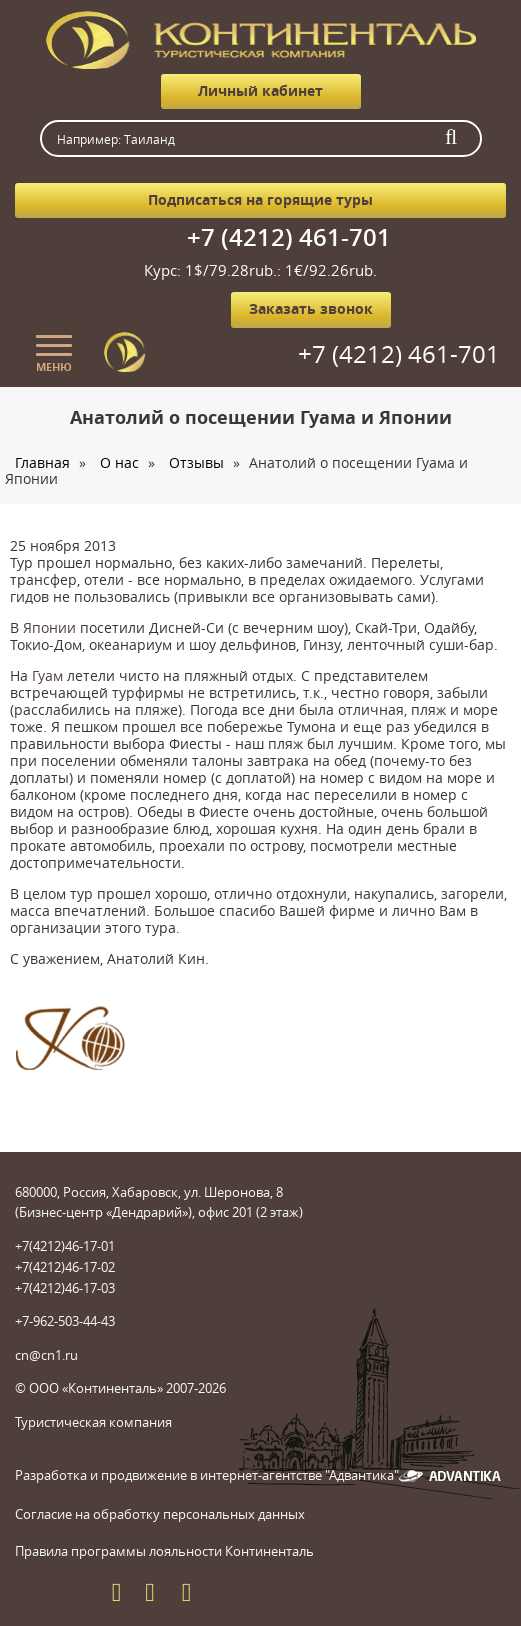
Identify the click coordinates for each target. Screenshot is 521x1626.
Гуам (47, 675)
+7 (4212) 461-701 (289, 237)
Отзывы (196, 462)
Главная (42, 462)
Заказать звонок (311, 308)
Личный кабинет (260, 90)
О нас (119, 462)
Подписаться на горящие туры (260, 199)
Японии (49, 627)
